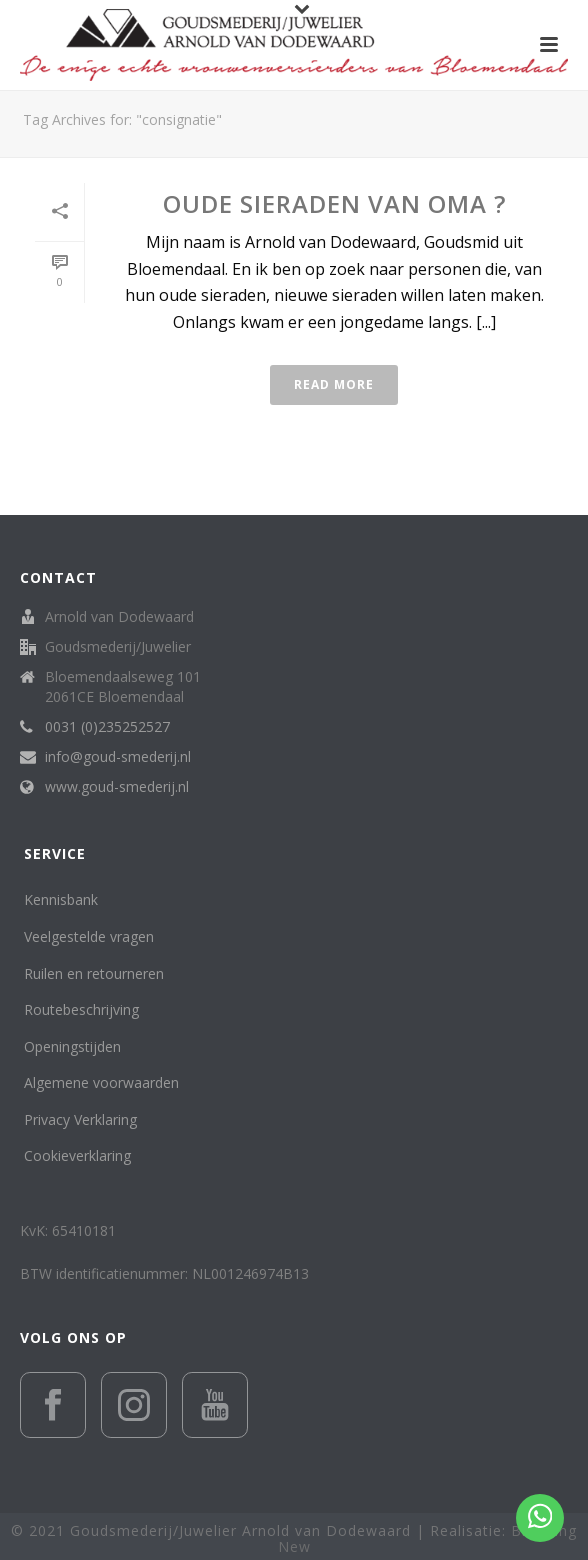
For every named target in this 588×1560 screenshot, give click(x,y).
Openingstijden (72, 1046)
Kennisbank (61, 899)
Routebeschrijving (81, 1009)
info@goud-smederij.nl (118, 757)
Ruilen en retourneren (94, 973)
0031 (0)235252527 (107, 727)
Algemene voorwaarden (101, 1082)
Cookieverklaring (77, 1155)
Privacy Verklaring (80, 1119)
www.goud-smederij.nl (117, 787)
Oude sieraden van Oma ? (334, 203)
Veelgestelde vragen (89, 936)
